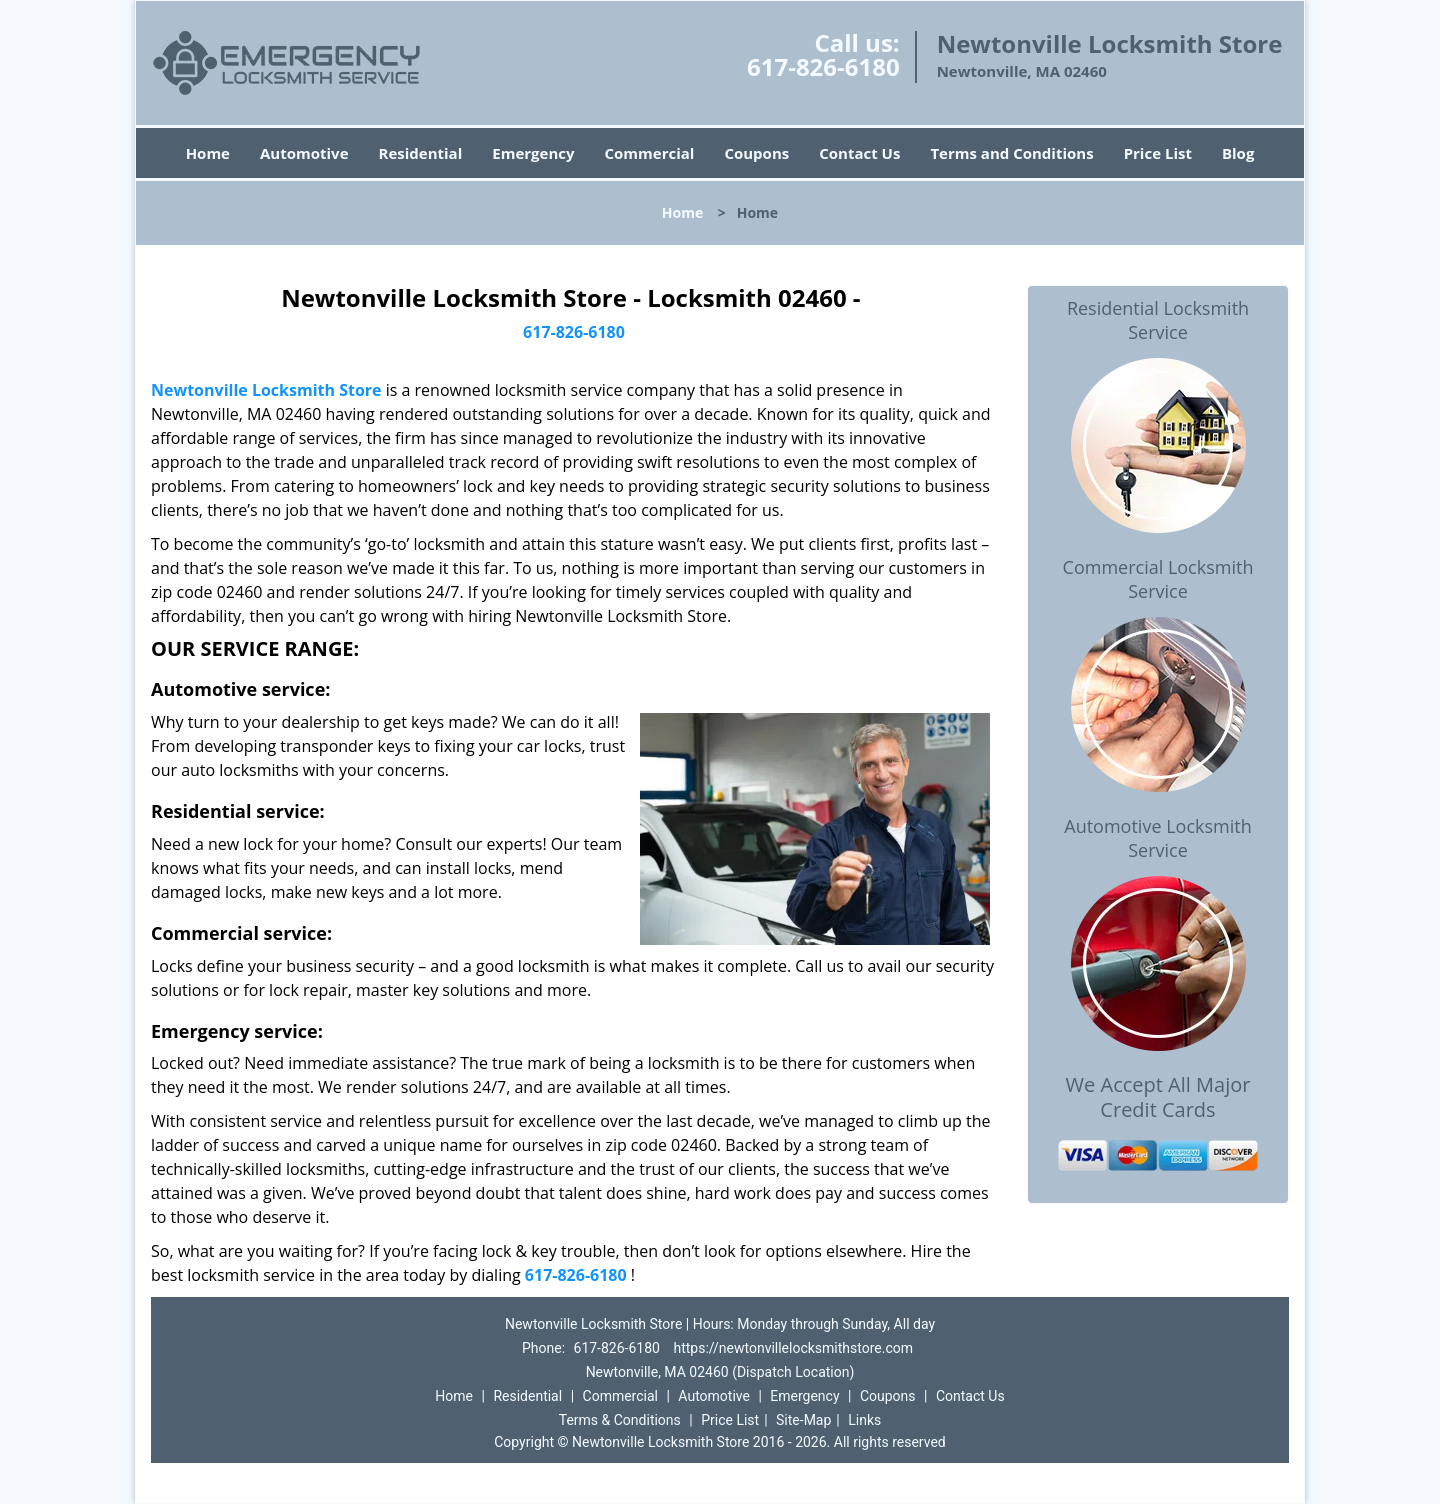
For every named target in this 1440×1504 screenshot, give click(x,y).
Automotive (304, 153)
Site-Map (803, 1420)
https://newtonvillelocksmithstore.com (793, 1348)
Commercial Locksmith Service (1158, 579)
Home (208, 153)
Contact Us (859, 153)
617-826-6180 (823, 66)
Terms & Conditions (620, 1420)
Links (864, 1420)
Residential (421, 153)
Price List (1158, 153)
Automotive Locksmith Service (1157, 838)
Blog (1238, 153)
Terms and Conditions (1011, 153)
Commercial (650, 153)
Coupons (756, 153)
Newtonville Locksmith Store (266, 390)
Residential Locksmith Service (1158, 320)
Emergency (533, 153)
